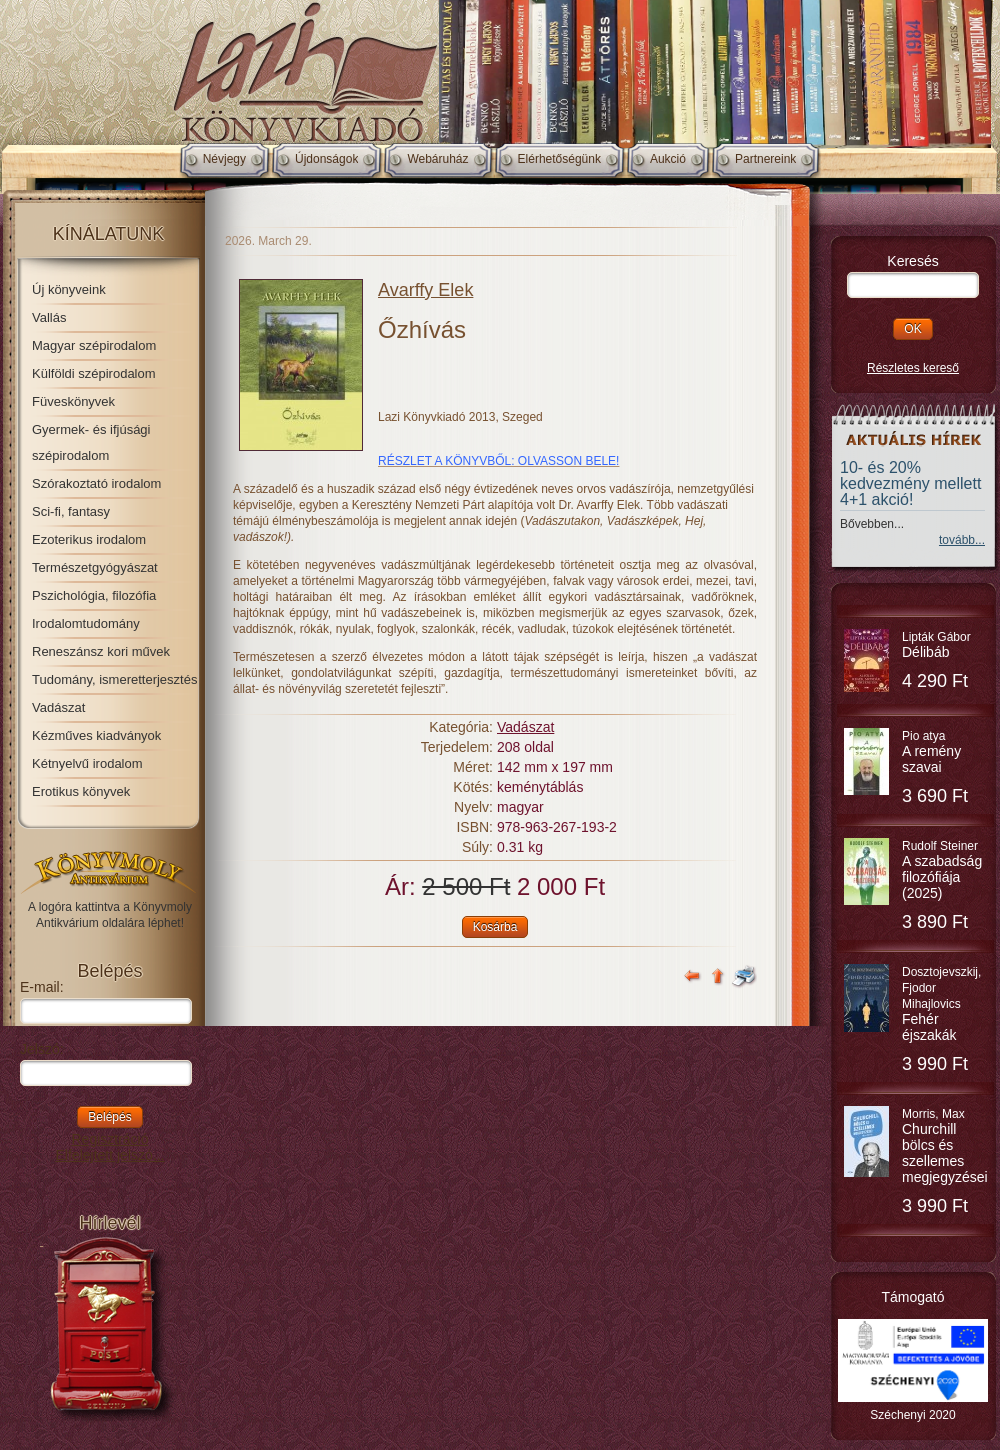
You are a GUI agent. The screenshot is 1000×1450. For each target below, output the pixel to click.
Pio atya (931, 752)
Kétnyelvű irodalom (87, 763)
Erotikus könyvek (81, 791)
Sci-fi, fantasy (71, 511)
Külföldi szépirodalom (94, 373)
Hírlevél (109, 1223)
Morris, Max (945, 1146)
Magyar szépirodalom (94, 345)
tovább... (962, 540)
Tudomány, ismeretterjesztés (114, 679)
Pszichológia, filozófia (94, 595)
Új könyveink (69, 289)
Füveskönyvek (73, 401)
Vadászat (58, 707)
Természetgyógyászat (95, 567)
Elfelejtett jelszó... (110, 1155)
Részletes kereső (913, 368)
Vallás (49, 317)
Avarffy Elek (425, 290)
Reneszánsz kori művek (101, 651)
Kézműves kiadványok (96, 735)
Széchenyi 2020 (912, 1415)
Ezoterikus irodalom (89, 539)
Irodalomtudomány (86, 623)
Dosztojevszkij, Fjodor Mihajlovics (941, 1004)
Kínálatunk (109, 234)
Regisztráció (109, 1139)
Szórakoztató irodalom (96, 483)
